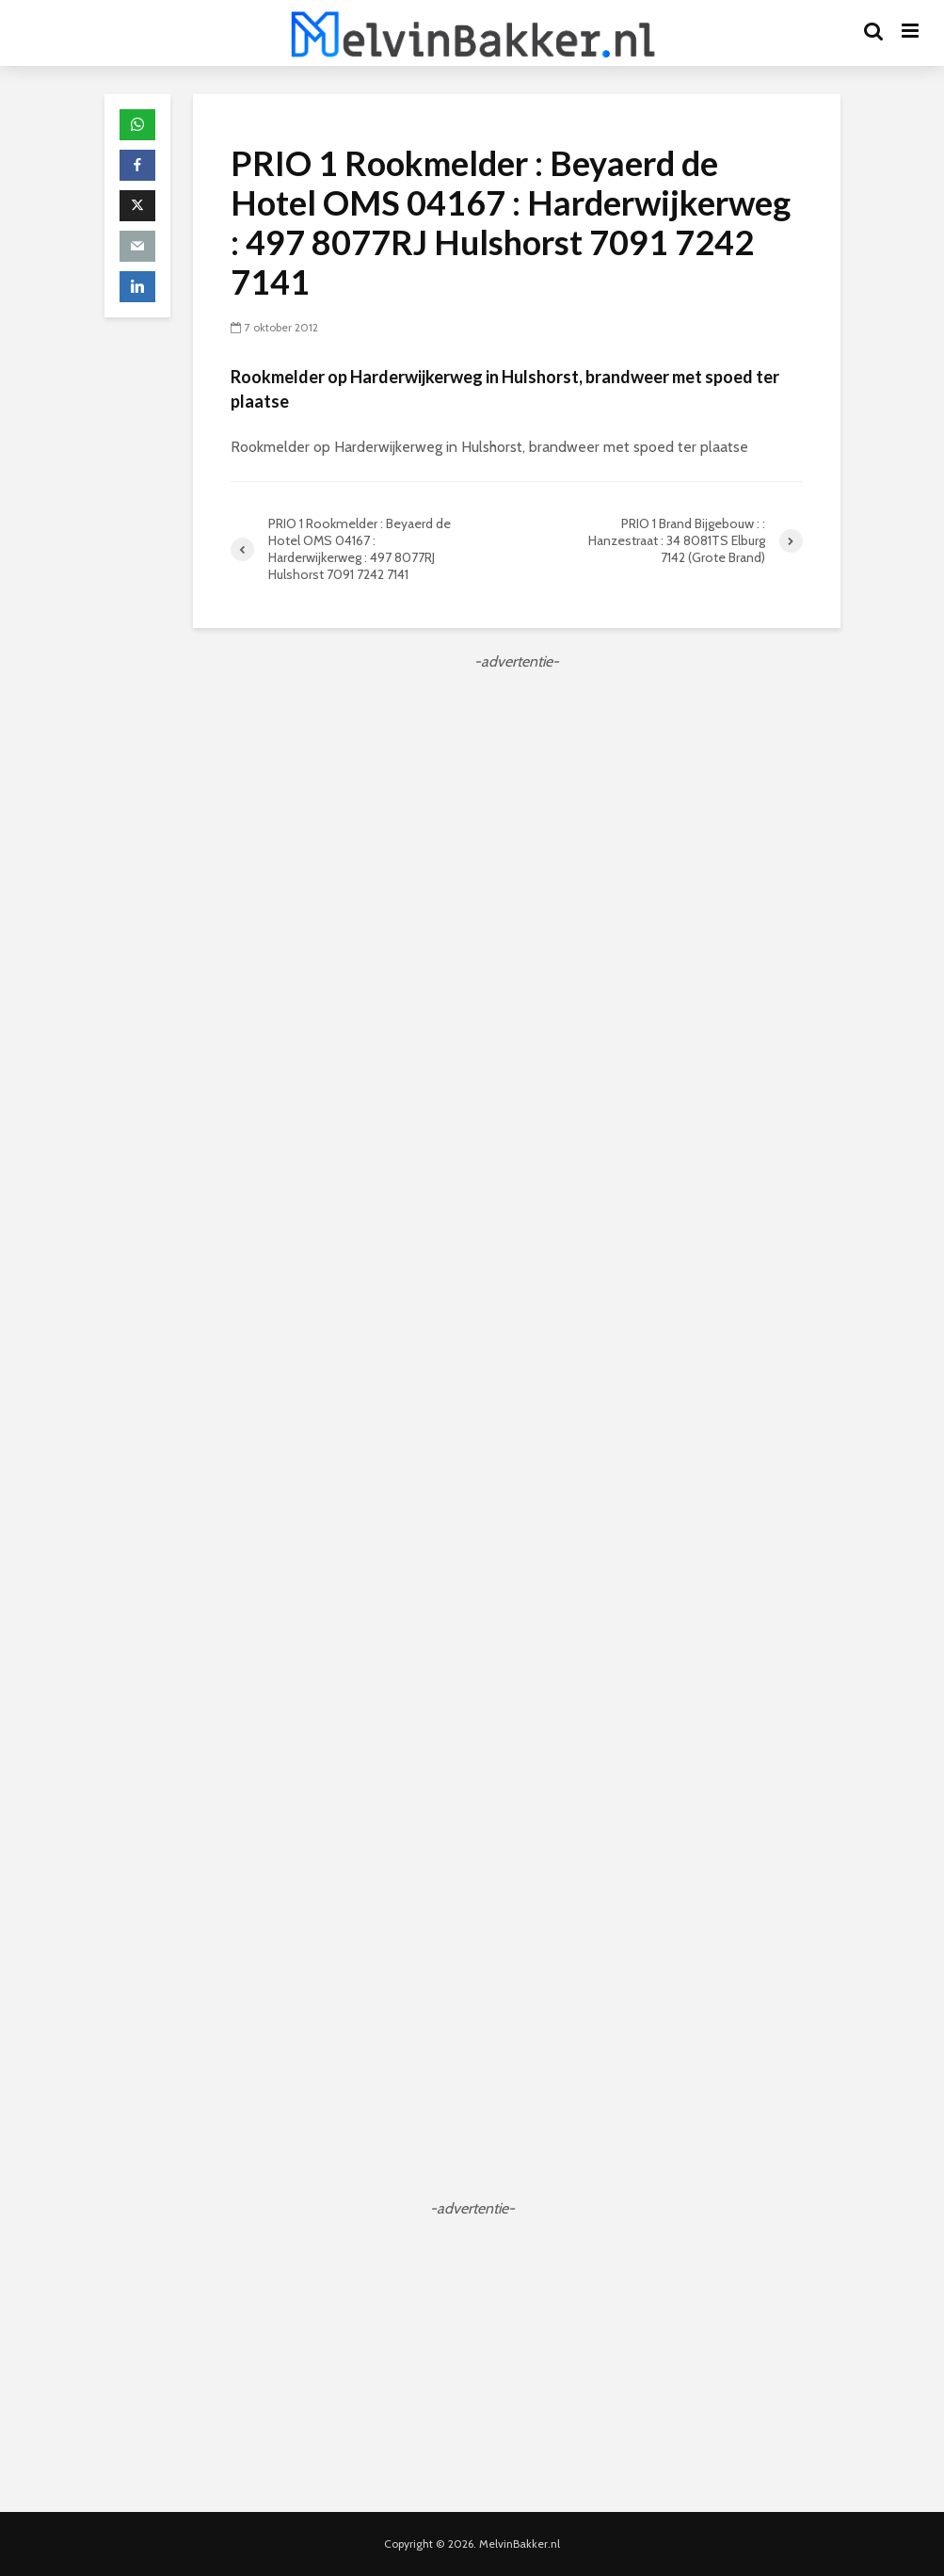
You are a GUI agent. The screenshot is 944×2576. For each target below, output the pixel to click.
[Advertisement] (516, 805)
